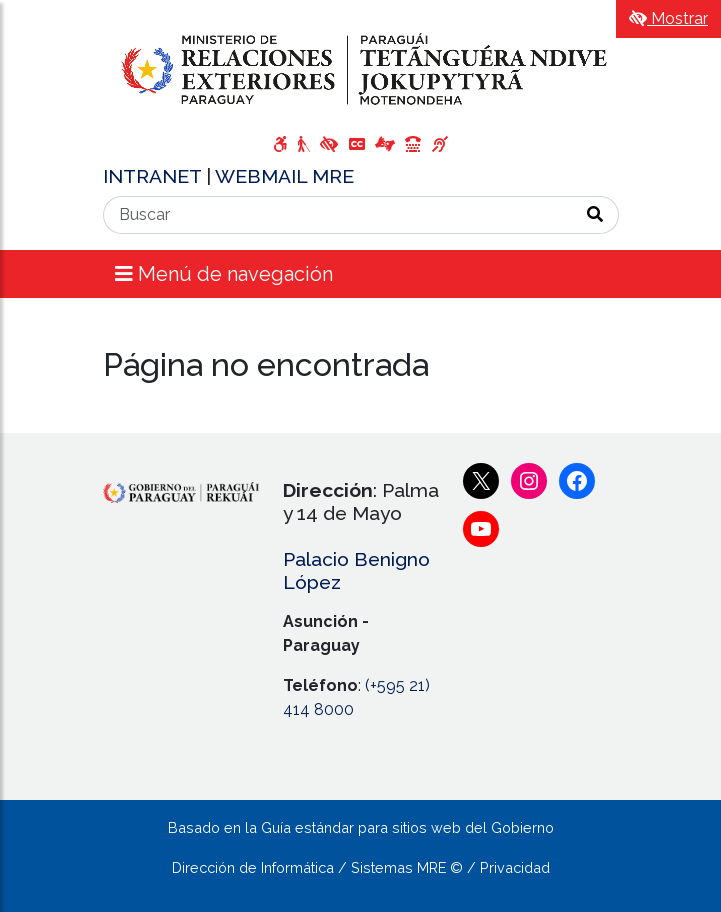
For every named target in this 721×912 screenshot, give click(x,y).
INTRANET (154, 176)
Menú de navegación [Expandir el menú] (224, 274)
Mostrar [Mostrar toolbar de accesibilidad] (668, 18)
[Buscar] (338, 215)
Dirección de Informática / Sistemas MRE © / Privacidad (361, 867)
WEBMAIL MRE (284, 176)
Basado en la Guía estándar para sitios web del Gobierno (361, 827)
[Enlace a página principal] (361, 69)
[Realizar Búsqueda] (595, 215)
